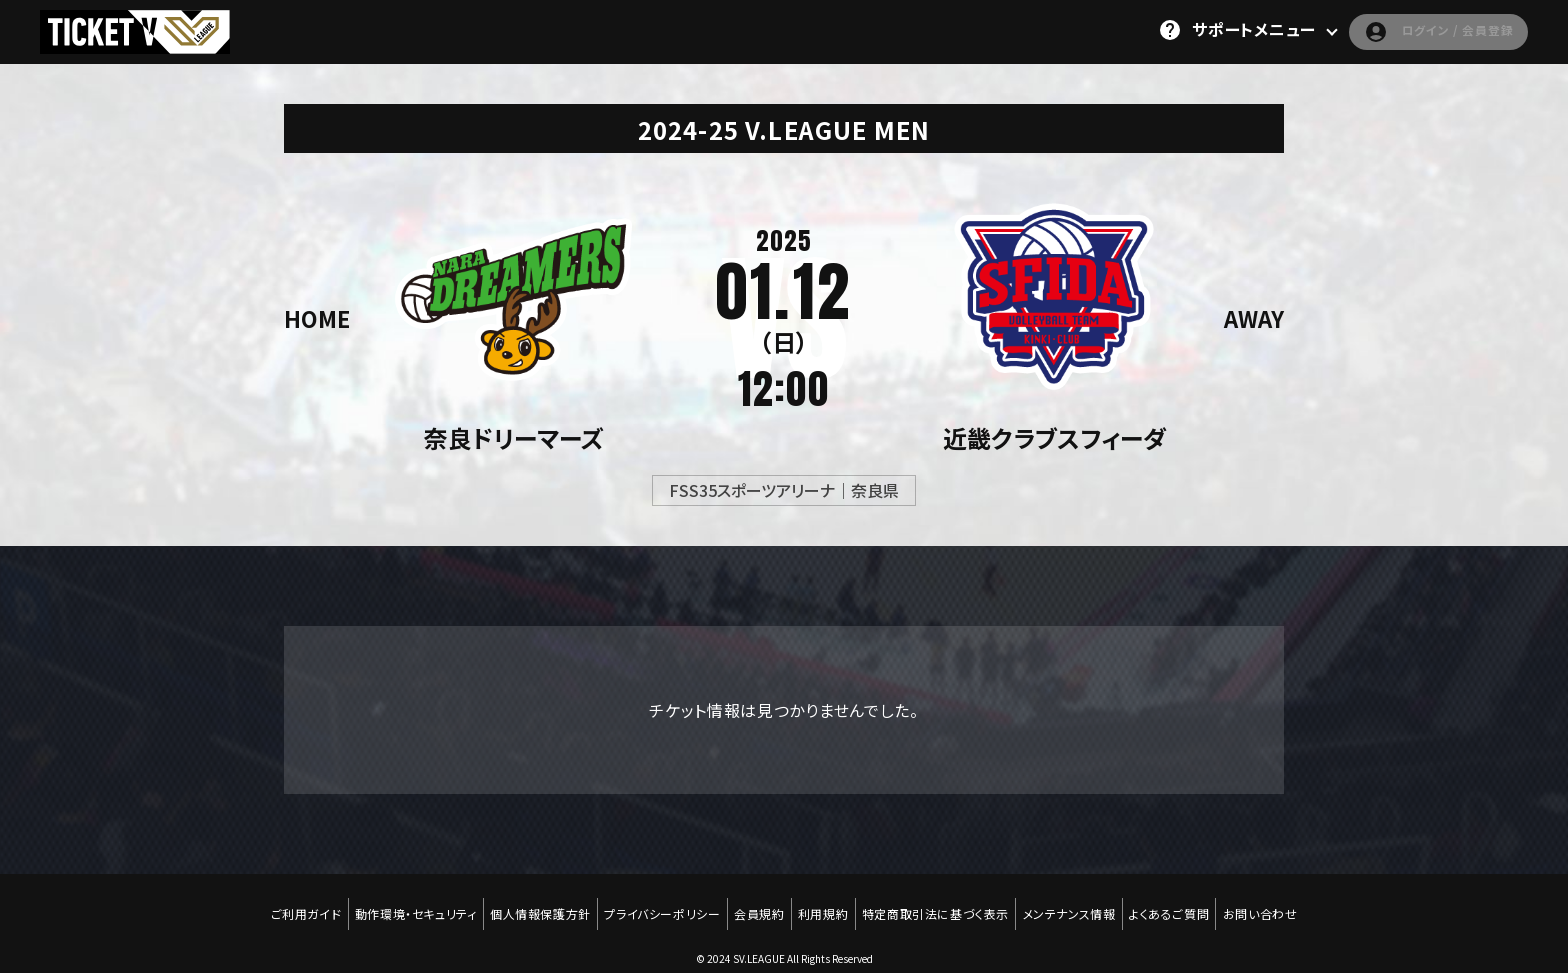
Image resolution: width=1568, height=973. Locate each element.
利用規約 (825, 905)
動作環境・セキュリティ (404, 905)
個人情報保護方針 (531, 905)
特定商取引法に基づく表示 (940, 905)
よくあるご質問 (1181, 905)
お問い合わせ (1275, 905)
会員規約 (757, 905)
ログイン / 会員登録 (1420, 30)
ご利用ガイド (290, 905)
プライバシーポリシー (657, 905)
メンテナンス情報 (1077, 905)
